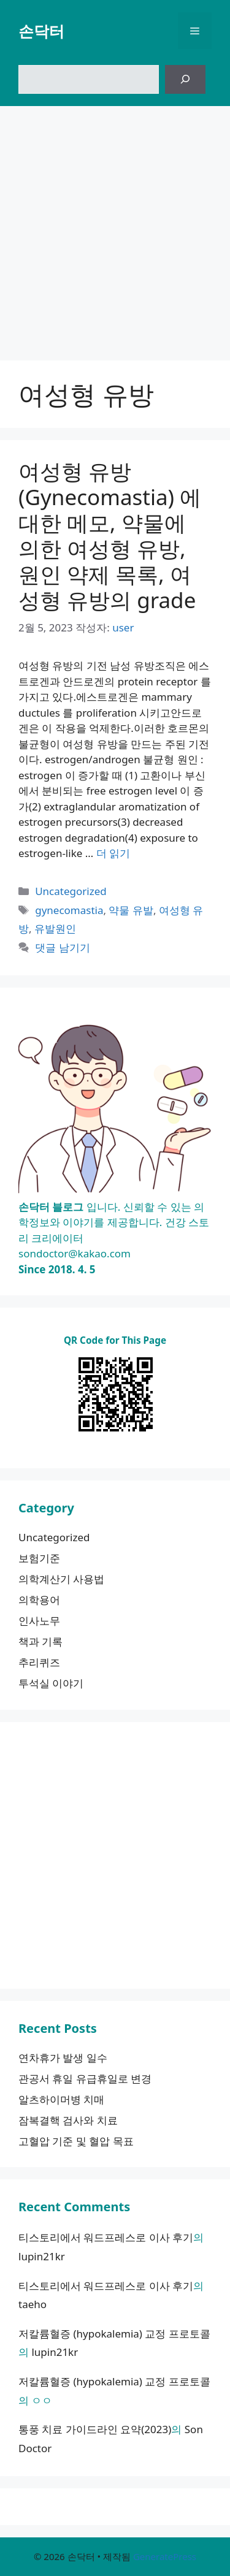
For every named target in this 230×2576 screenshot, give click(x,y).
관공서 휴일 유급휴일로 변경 (84, 2078)
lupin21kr (41, 2256)
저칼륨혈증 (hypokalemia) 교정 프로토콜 (114, 2333)
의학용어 (39, 1600)
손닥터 (41, 30)
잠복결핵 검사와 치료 (68, 2120)
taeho (32, 2304)
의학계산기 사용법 (61, 1579)
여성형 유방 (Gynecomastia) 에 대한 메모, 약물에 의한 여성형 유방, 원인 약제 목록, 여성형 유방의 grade (109, 535)
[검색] (185, 79)
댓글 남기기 (62, 947)
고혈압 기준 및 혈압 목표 (76, 2141)
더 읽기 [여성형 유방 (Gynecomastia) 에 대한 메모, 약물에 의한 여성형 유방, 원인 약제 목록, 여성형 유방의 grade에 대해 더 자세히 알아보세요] (113, 853)
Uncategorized (71, 891)
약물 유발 (131, 910)
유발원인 (55, 928)
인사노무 (39, 1621)
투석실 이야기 (50, 1683)
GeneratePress (164, 2556)
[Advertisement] (115, 227)
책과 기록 (40, 1641)
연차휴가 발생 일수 (62, 2058)
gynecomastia (69, 910)
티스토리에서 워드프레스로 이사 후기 (105, 2237)
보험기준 (39, 1558)
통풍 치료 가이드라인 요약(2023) (94, 2429)
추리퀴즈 (39, 1662)
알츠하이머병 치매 (61, 2099)
